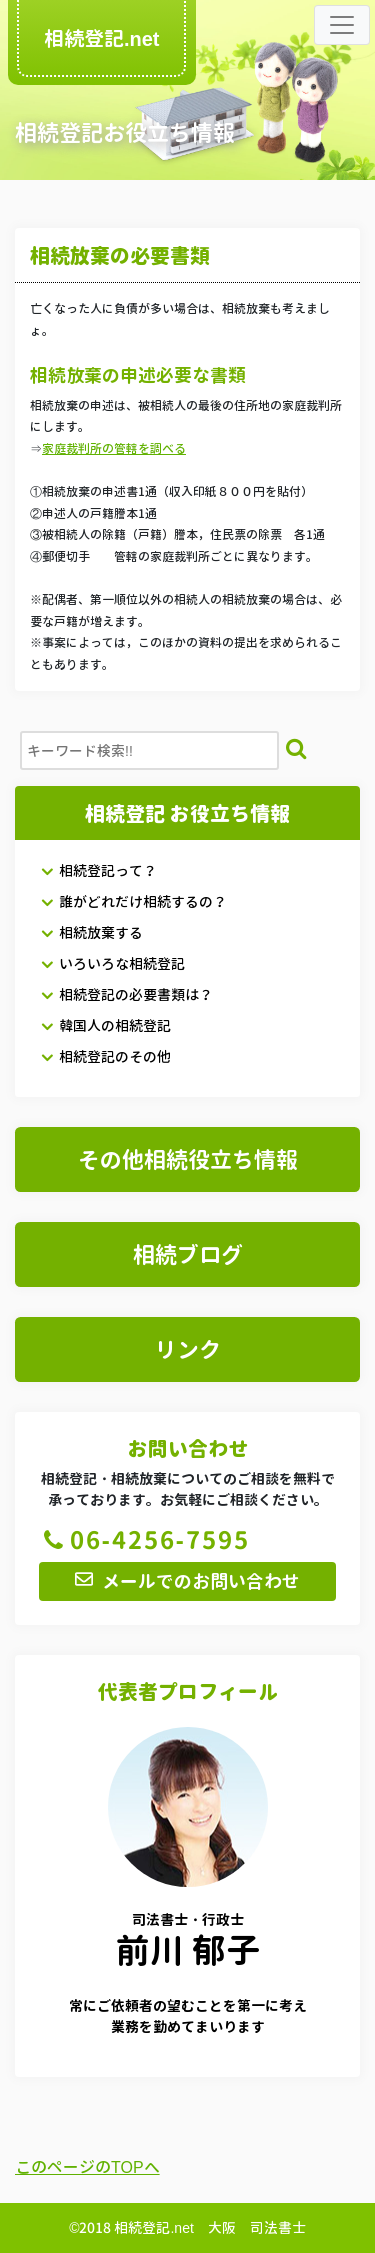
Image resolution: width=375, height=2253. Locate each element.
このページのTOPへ (87, 2167)
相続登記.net (101, 38)
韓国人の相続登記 (105, 1025)
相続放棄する (91, 932)
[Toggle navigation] (342, 25)
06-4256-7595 (144, 1540)
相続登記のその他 (105, 1056)
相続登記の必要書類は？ (126, 994)
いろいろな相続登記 (112, 963)
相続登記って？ (98, 870)
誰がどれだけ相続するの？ (133, 901)
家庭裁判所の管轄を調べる (114, 448)
